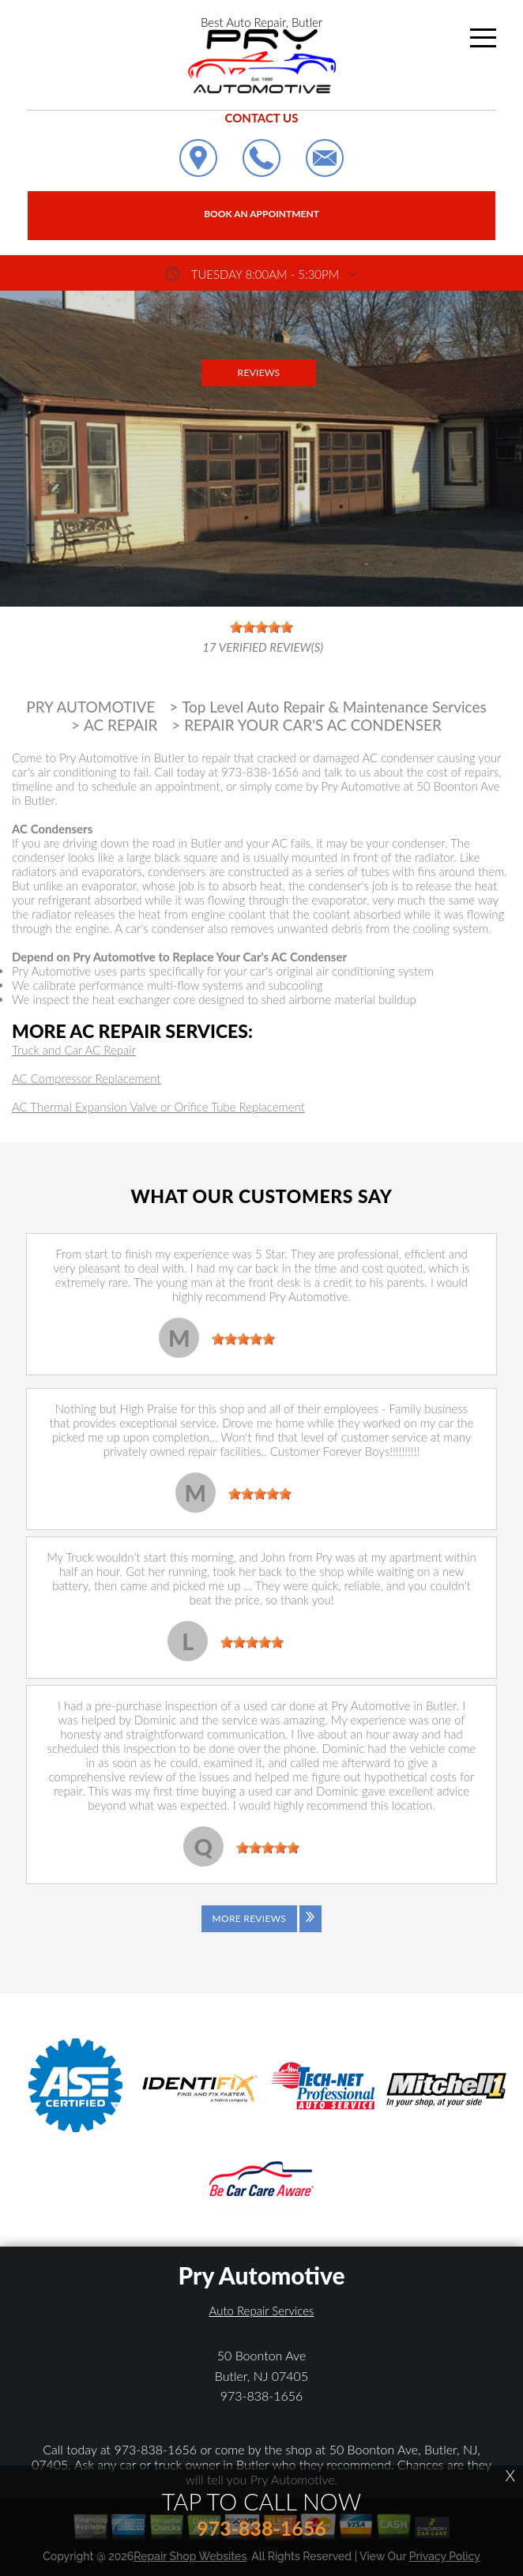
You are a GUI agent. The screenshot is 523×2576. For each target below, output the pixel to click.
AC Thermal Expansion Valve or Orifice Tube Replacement (158, 1107)
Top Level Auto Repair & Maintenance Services (334, 707)
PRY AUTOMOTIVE (90, 707)
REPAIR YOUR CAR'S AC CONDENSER (313, 725)
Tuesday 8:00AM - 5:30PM (265, 274)
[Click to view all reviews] (261, 1929)
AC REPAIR (121, 725)
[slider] (243, 1339)
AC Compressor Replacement (86, 1078)
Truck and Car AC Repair (74, 1050)
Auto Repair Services (261, 2310)
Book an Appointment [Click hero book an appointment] (261, 214)
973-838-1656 (260, 772)
